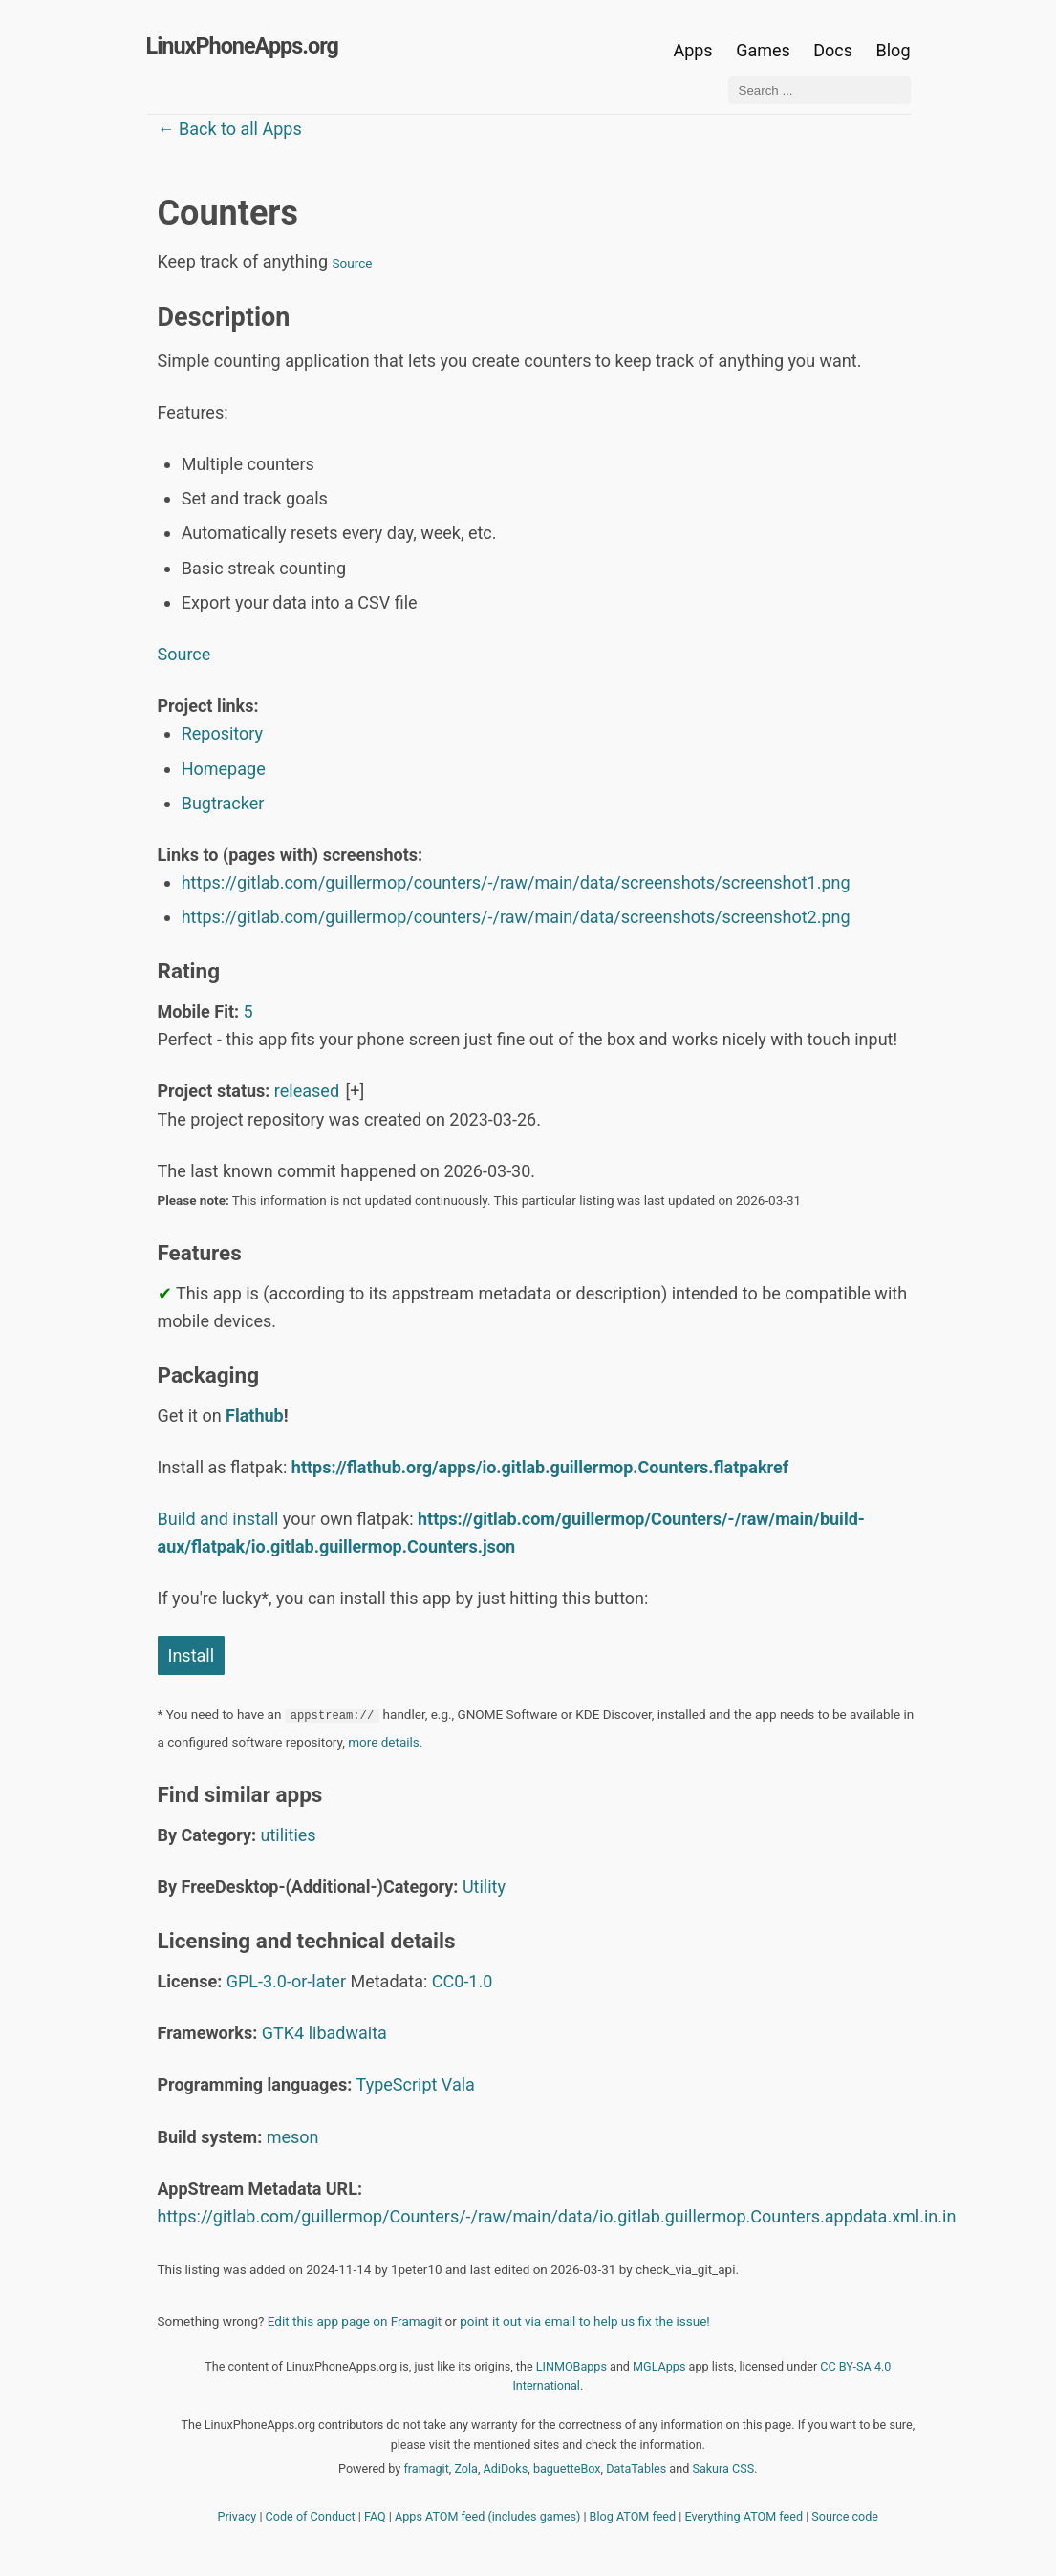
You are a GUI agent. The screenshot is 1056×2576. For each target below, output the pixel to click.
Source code (844, 2516)
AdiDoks (506, 2468)
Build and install (218, 1519)
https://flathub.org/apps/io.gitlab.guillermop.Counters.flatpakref (539, 1467)
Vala (458, 2084)
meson (293, 2137)
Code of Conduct (311, 2516)
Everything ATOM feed (743, 2516)
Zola (466, 2468)
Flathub (255, 1416)
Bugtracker (223, 803)
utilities (288, 1835)
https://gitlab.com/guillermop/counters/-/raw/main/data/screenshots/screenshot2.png (516, 917)
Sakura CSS (723, 2468)
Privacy (237, 2516)
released (306, 1091)
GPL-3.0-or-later (286, 1981)
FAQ (375, 2516)
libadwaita (348, 2033)
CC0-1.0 (462, 1981)
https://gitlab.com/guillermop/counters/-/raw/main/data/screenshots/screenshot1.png (516, 882)
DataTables (636, 2468)
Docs (834, 50)
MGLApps (659, 2366)
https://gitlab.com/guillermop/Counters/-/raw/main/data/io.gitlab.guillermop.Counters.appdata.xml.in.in (557, 2216)
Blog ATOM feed (633, 2516)
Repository (222, 733)
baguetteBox (567, 2468)
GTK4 (283, 2033)
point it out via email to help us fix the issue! (585, 2321)
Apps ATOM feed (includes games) (487, 2516)
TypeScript (397, 2084)
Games (763, 50)
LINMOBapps (571, 2366)
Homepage (224, 769)
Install (191, 1655)
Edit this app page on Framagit (355, 2321)
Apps (692, 50)
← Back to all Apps (230, 128)
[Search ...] (819, 90)
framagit (425, 2468)
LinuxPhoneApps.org (242, 45)
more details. (385, 1742)
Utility (484, 1887)
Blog (893, 50)
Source (353, 262)
